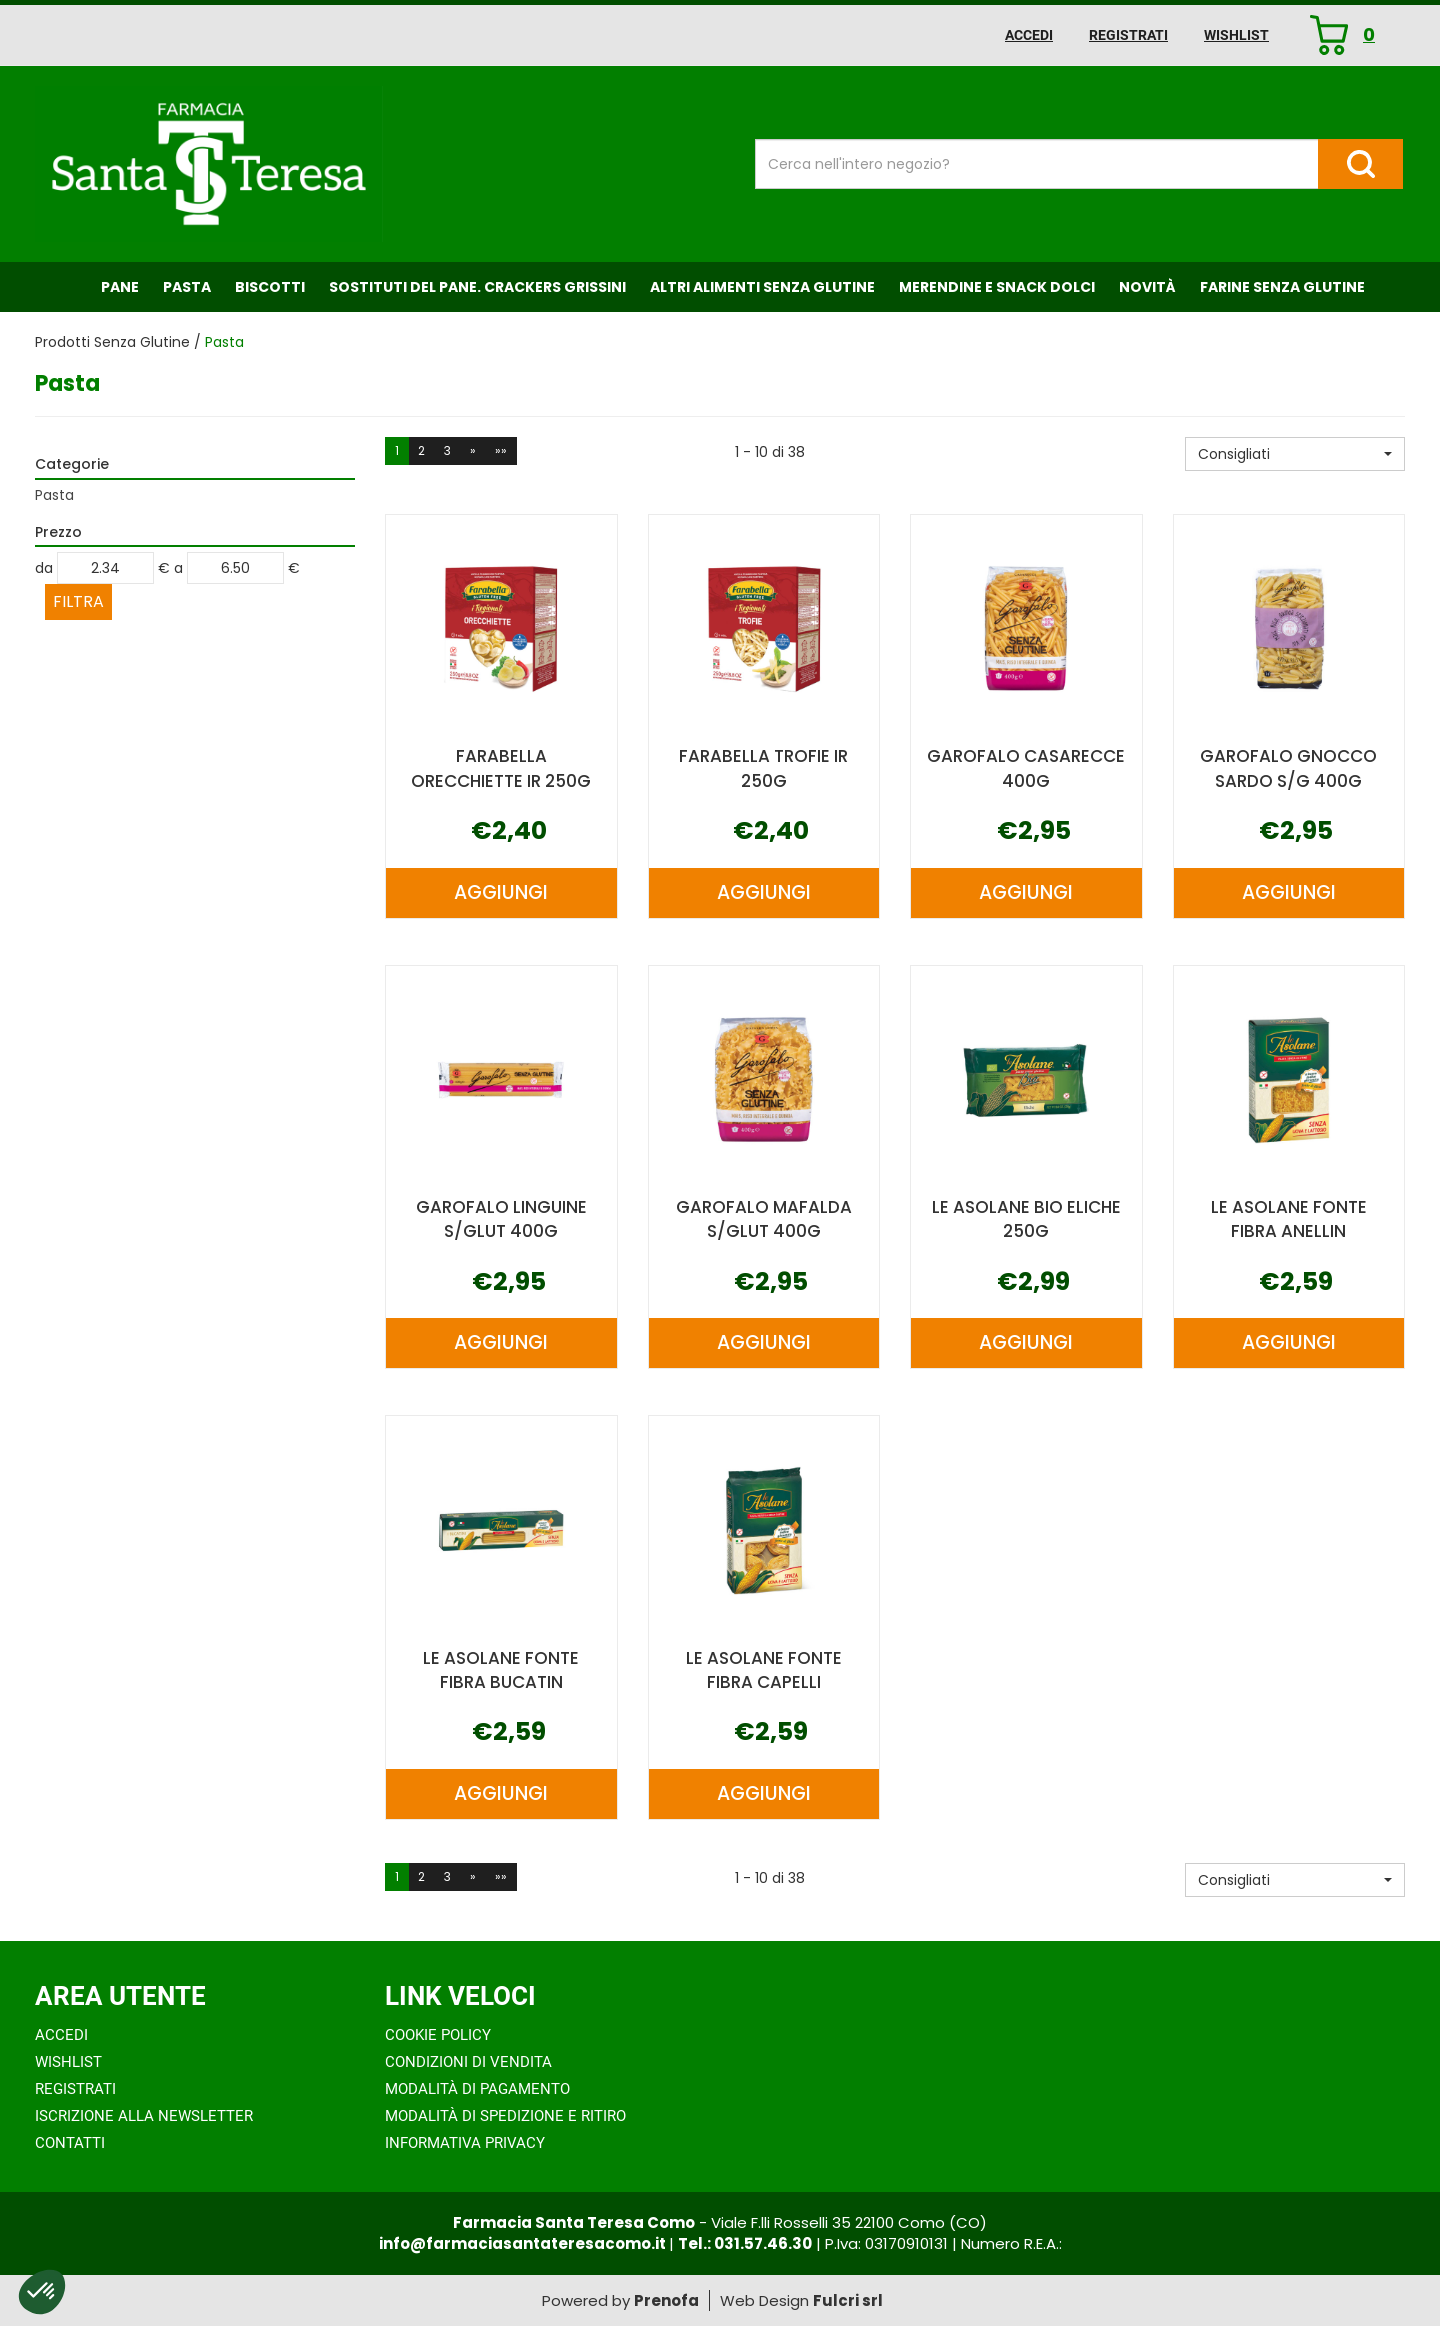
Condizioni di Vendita (468, 2062)
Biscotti (270, 287)
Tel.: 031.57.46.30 (745, 2243)
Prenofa (666, 2300)
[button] (1295, 454)
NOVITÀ (1147, 287)
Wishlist (1236, 35)
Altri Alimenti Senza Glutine (762, 287)
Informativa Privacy (465, 2143)
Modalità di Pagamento (477, 2089)
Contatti (70, 2143)
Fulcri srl (848, 2300)
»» (501, 450)
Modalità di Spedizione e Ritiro (505, 2116)
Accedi (1029, 35)
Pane (120, 287)
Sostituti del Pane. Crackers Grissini (477, 287)
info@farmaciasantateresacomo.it (524, 2243)
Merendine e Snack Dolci (997, 287)
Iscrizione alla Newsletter (144, 2116)
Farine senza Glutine (1282, 287)
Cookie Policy (438, 2035)
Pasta (187, 287)
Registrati (1128, 35)
